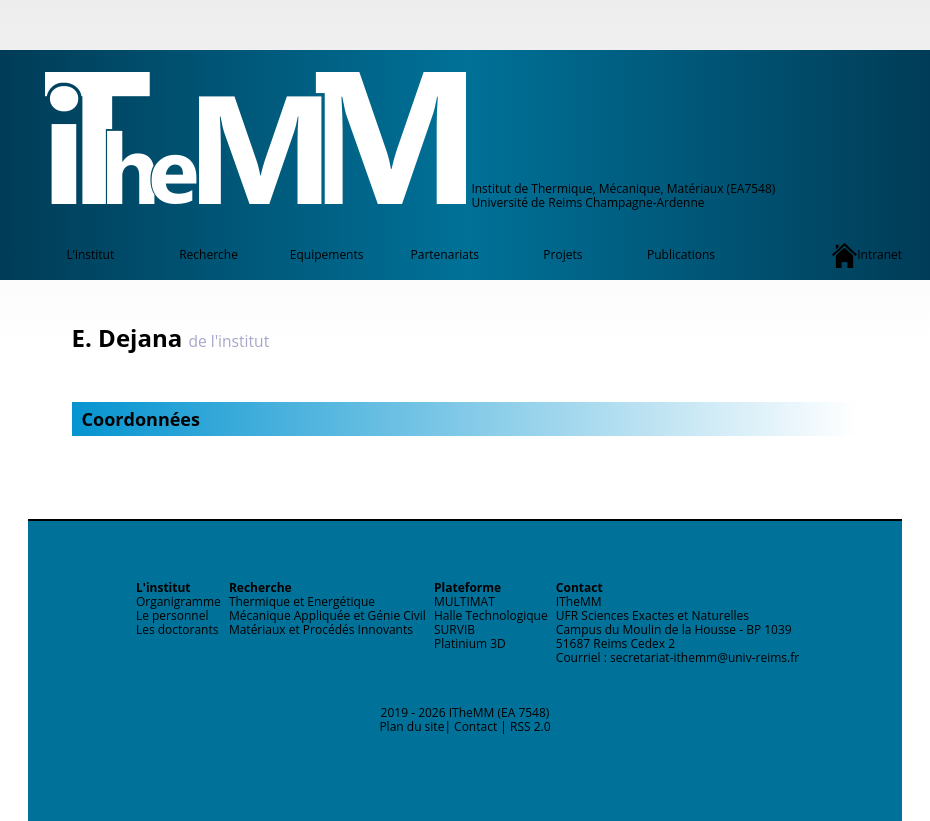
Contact (475, 726)
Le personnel (172, 615)
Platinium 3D (470, 643)
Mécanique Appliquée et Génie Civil (327, 615)
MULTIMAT (464, 601)
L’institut (91, 254)
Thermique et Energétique (302, 601)
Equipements (327, 254)
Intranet (867, 255)
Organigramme (178, 601)
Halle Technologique (491, 615)
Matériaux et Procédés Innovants (321, 629)
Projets (562, 254)
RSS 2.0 (530, 726)
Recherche (208, 254)
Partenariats (445, 254)
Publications (681, 254)
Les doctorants (177, 629)
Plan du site (411, 726)
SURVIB (454, 629)
